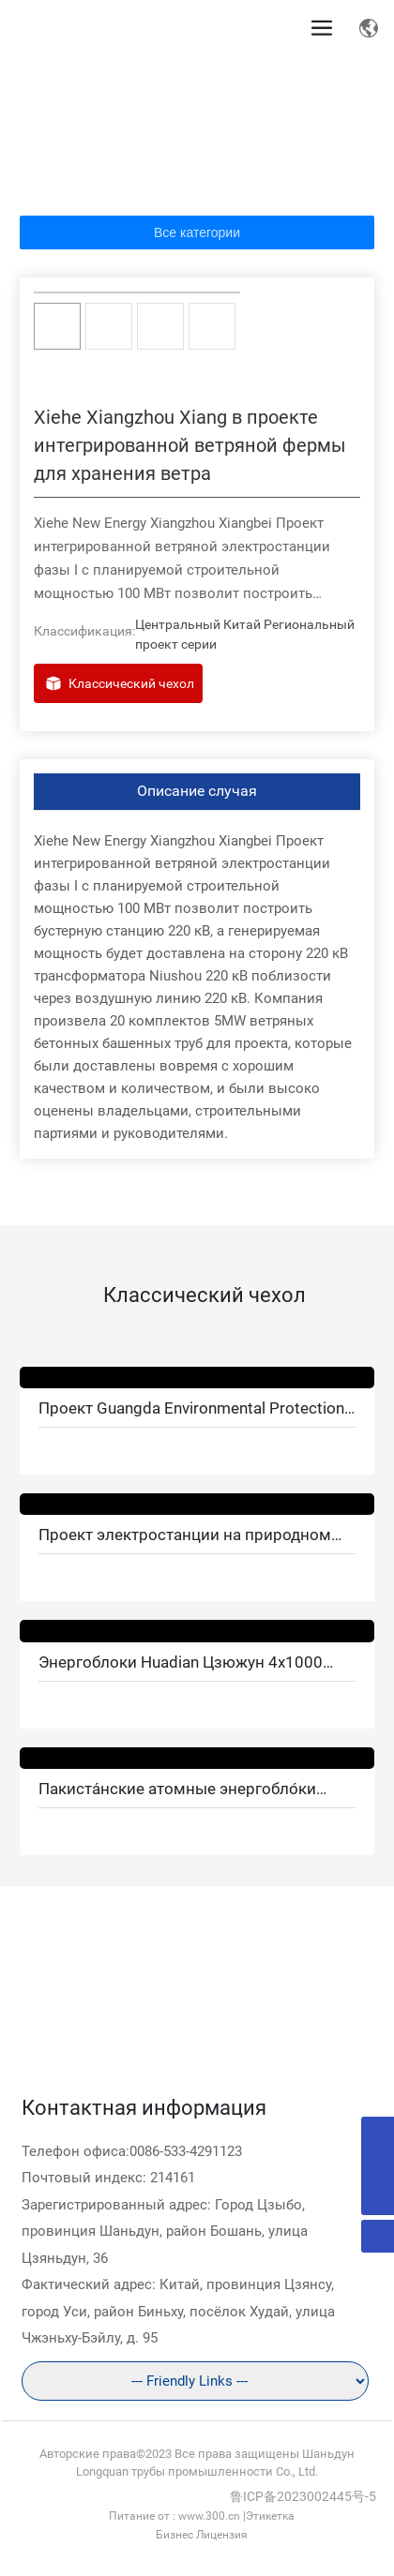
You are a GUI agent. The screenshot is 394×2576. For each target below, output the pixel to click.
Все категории (197, 232)
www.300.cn (209, 2516)
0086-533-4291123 (185, 2151)
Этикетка (270, 2516)
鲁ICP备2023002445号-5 (303, 2496)
